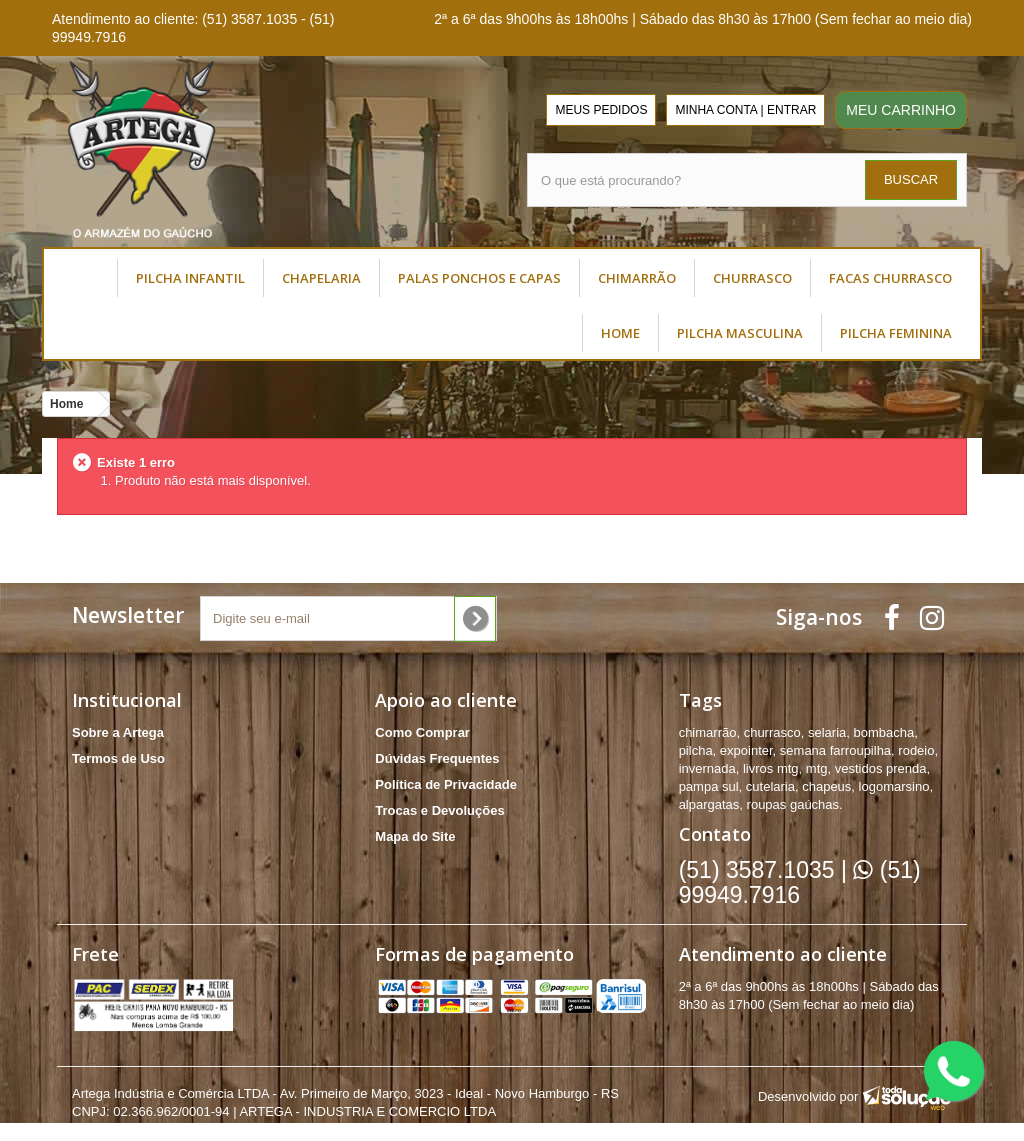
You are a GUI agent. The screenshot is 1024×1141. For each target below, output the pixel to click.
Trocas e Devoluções (439, 810)
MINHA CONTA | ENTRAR (745, 110)
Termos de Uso (118, 758)
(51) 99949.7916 (800, 882)
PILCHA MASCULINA (740, 333)
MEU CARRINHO (901, 110)
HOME (620, 333)
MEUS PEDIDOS (601, 110)
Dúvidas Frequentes (437, 758)
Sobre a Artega (118, 732)
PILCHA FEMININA (896, 333)
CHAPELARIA (321, 278)
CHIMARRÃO (637, 278)
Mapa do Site (415, 836)
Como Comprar (422, 732)
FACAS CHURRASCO (890, 278)
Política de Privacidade (446, 784)
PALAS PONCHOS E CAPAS (479, 278)
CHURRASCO (752, 278)
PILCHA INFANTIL (190, 278)
